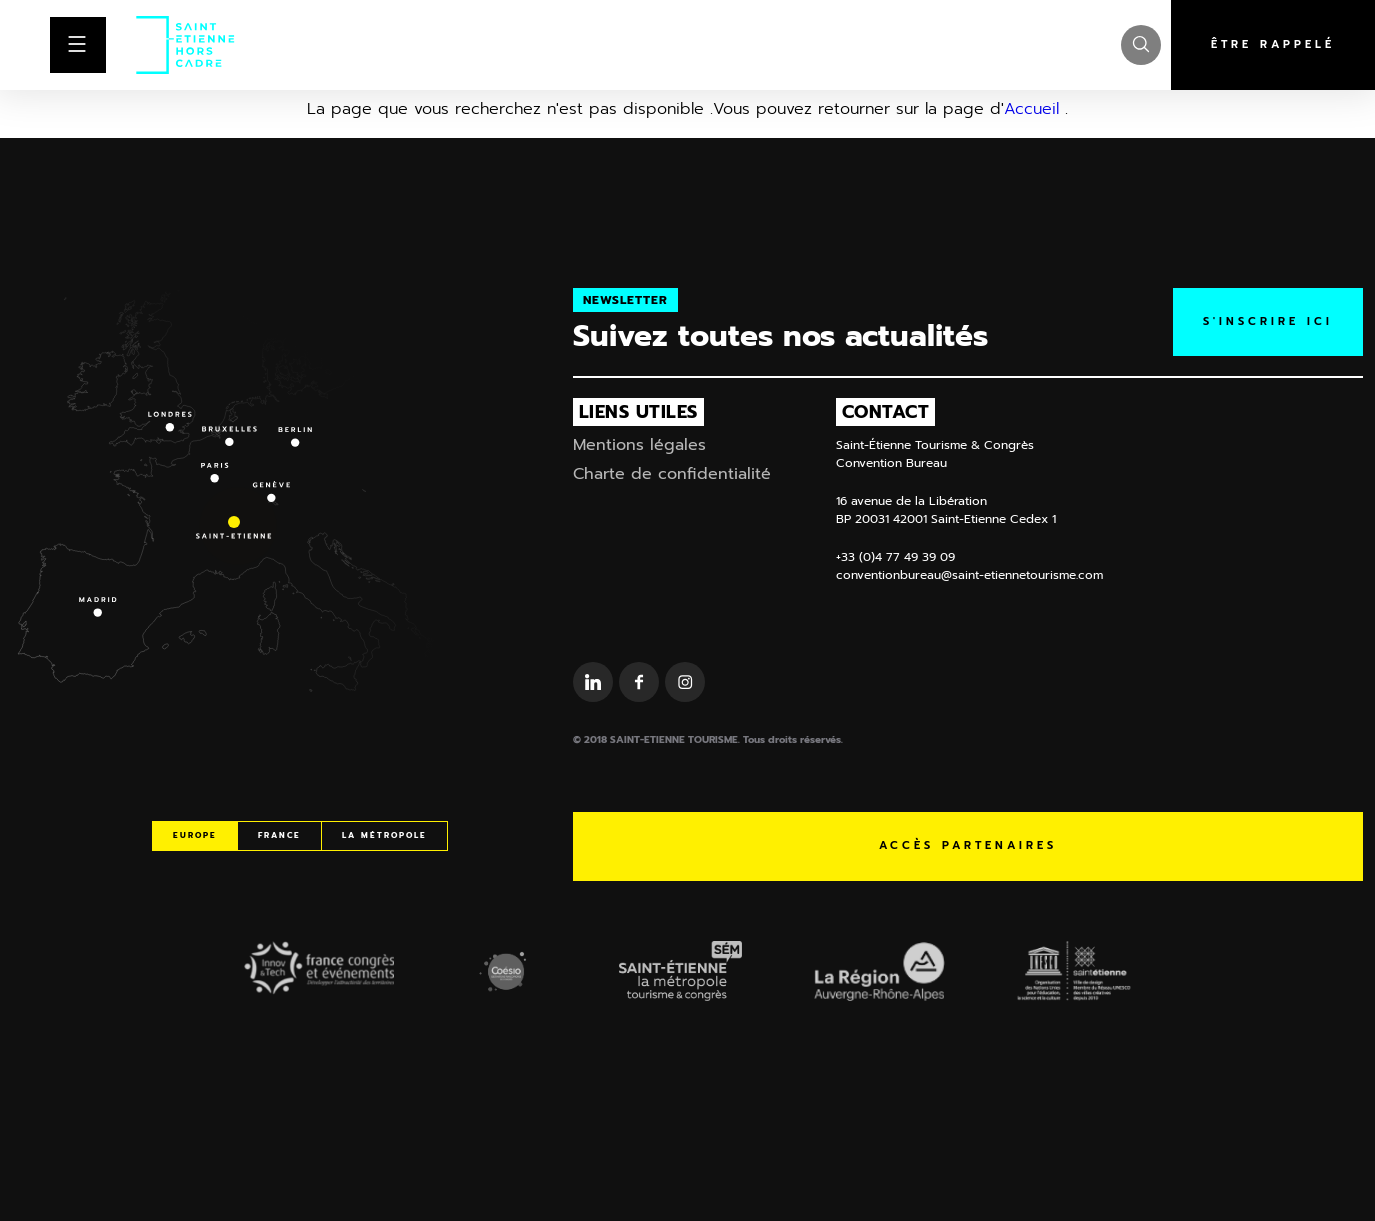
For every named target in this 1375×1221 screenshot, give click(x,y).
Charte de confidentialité (672, 474)
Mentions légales (639, 445)
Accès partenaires (968, 845)
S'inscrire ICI (1268, 321)
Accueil (1031, 109)
